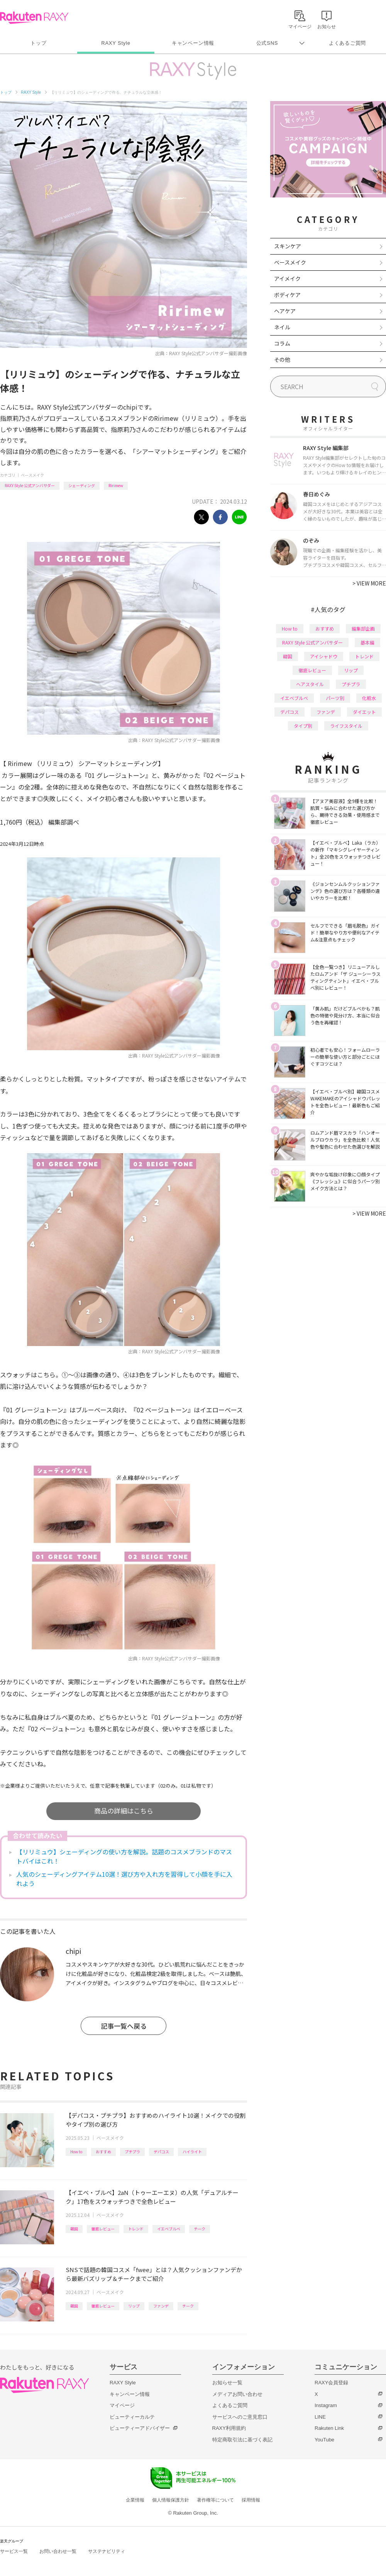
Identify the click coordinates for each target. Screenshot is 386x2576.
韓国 (74, 2229)
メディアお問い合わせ (237, 2394)
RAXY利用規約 (229, 2428)
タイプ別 (303, 725)
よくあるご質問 (347, 43)
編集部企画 (363, 628)
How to (76, 2151)
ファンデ (161, 2306)
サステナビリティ (106, 2551)
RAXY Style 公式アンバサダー (30, 485)
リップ (134, 2306)
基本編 (367, 642)
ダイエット (364, 712)
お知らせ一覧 (227, 2382)
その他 (282, 359)
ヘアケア (285, 311)
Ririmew (115, 485)
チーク (199, 2229)
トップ (38, 43)
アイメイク (287, 278)
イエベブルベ (168, 2229)
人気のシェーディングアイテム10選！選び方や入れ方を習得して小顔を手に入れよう (124, 1878)
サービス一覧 (14, 2551)
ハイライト (192, 2151)
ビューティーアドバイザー (140, 2428)
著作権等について (215, 2500)
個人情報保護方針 (170, 2500)
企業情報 (135, 2500)
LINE (320, 2417)
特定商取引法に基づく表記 (242, 2440)
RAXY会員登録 (331, 2382)
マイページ (122, 2405)
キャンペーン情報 (193, 43)
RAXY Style (115, 43)
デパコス (161, 2151)
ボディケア (287, 295)
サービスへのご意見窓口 (239, 2417)
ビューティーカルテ (132, 2417)
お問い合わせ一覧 (57, 2551)
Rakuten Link (329, 2428)
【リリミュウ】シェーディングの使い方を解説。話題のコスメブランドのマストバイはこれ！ (124, 1856)
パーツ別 (335, 698)
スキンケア (287, 246)
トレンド (136, 2229)
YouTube (324, 2440)
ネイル (282, 327)
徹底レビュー (103, 2229)
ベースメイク (32, 475)
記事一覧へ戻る (124, 2026)
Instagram (326, 2405)
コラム (282, 343)
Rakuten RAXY (34, 18)
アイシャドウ (323, 656)
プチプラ (132, 2151)
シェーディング (81, 485)
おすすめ (103, 2151)
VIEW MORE (369, 583)
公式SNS (267, 43)
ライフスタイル (346, 725)
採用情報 (251, 2500)
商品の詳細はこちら (123, 1810)
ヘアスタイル (310, 684)
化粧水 (369, 698)
